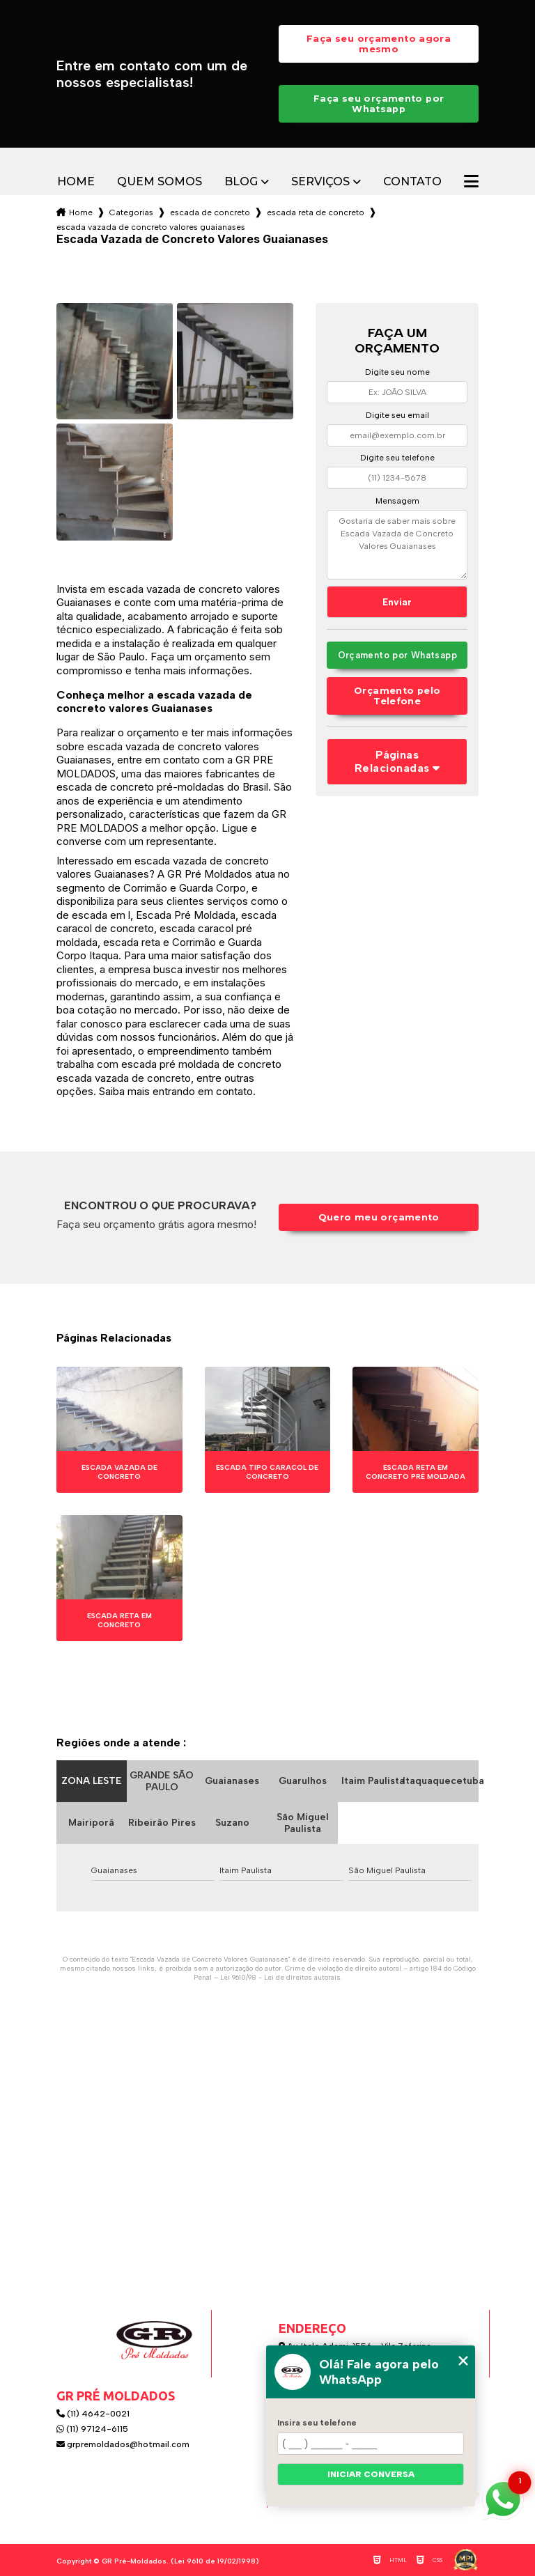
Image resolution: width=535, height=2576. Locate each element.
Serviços (320, 182)
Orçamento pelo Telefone (397, 695)
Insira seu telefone (317, 2423)
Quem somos (159, 182)
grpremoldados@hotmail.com (122, 2444)
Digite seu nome (397, 372)
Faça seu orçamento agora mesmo (379, 43)
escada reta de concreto (315, 212)
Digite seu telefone (397, 458)
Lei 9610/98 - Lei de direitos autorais (280, 1977)
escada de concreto (210, 212)
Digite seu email (397, 415)
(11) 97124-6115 (92, 2429)
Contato (412, 182)
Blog (241, 182)
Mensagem (397, 501)
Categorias (131, 212)
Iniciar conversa (370, 2474)
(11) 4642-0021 (93, 2414)
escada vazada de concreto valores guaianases (150, 227)
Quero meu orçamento (379, 1217)
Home (76, 182)
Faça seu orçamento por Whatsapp (378, 103)
